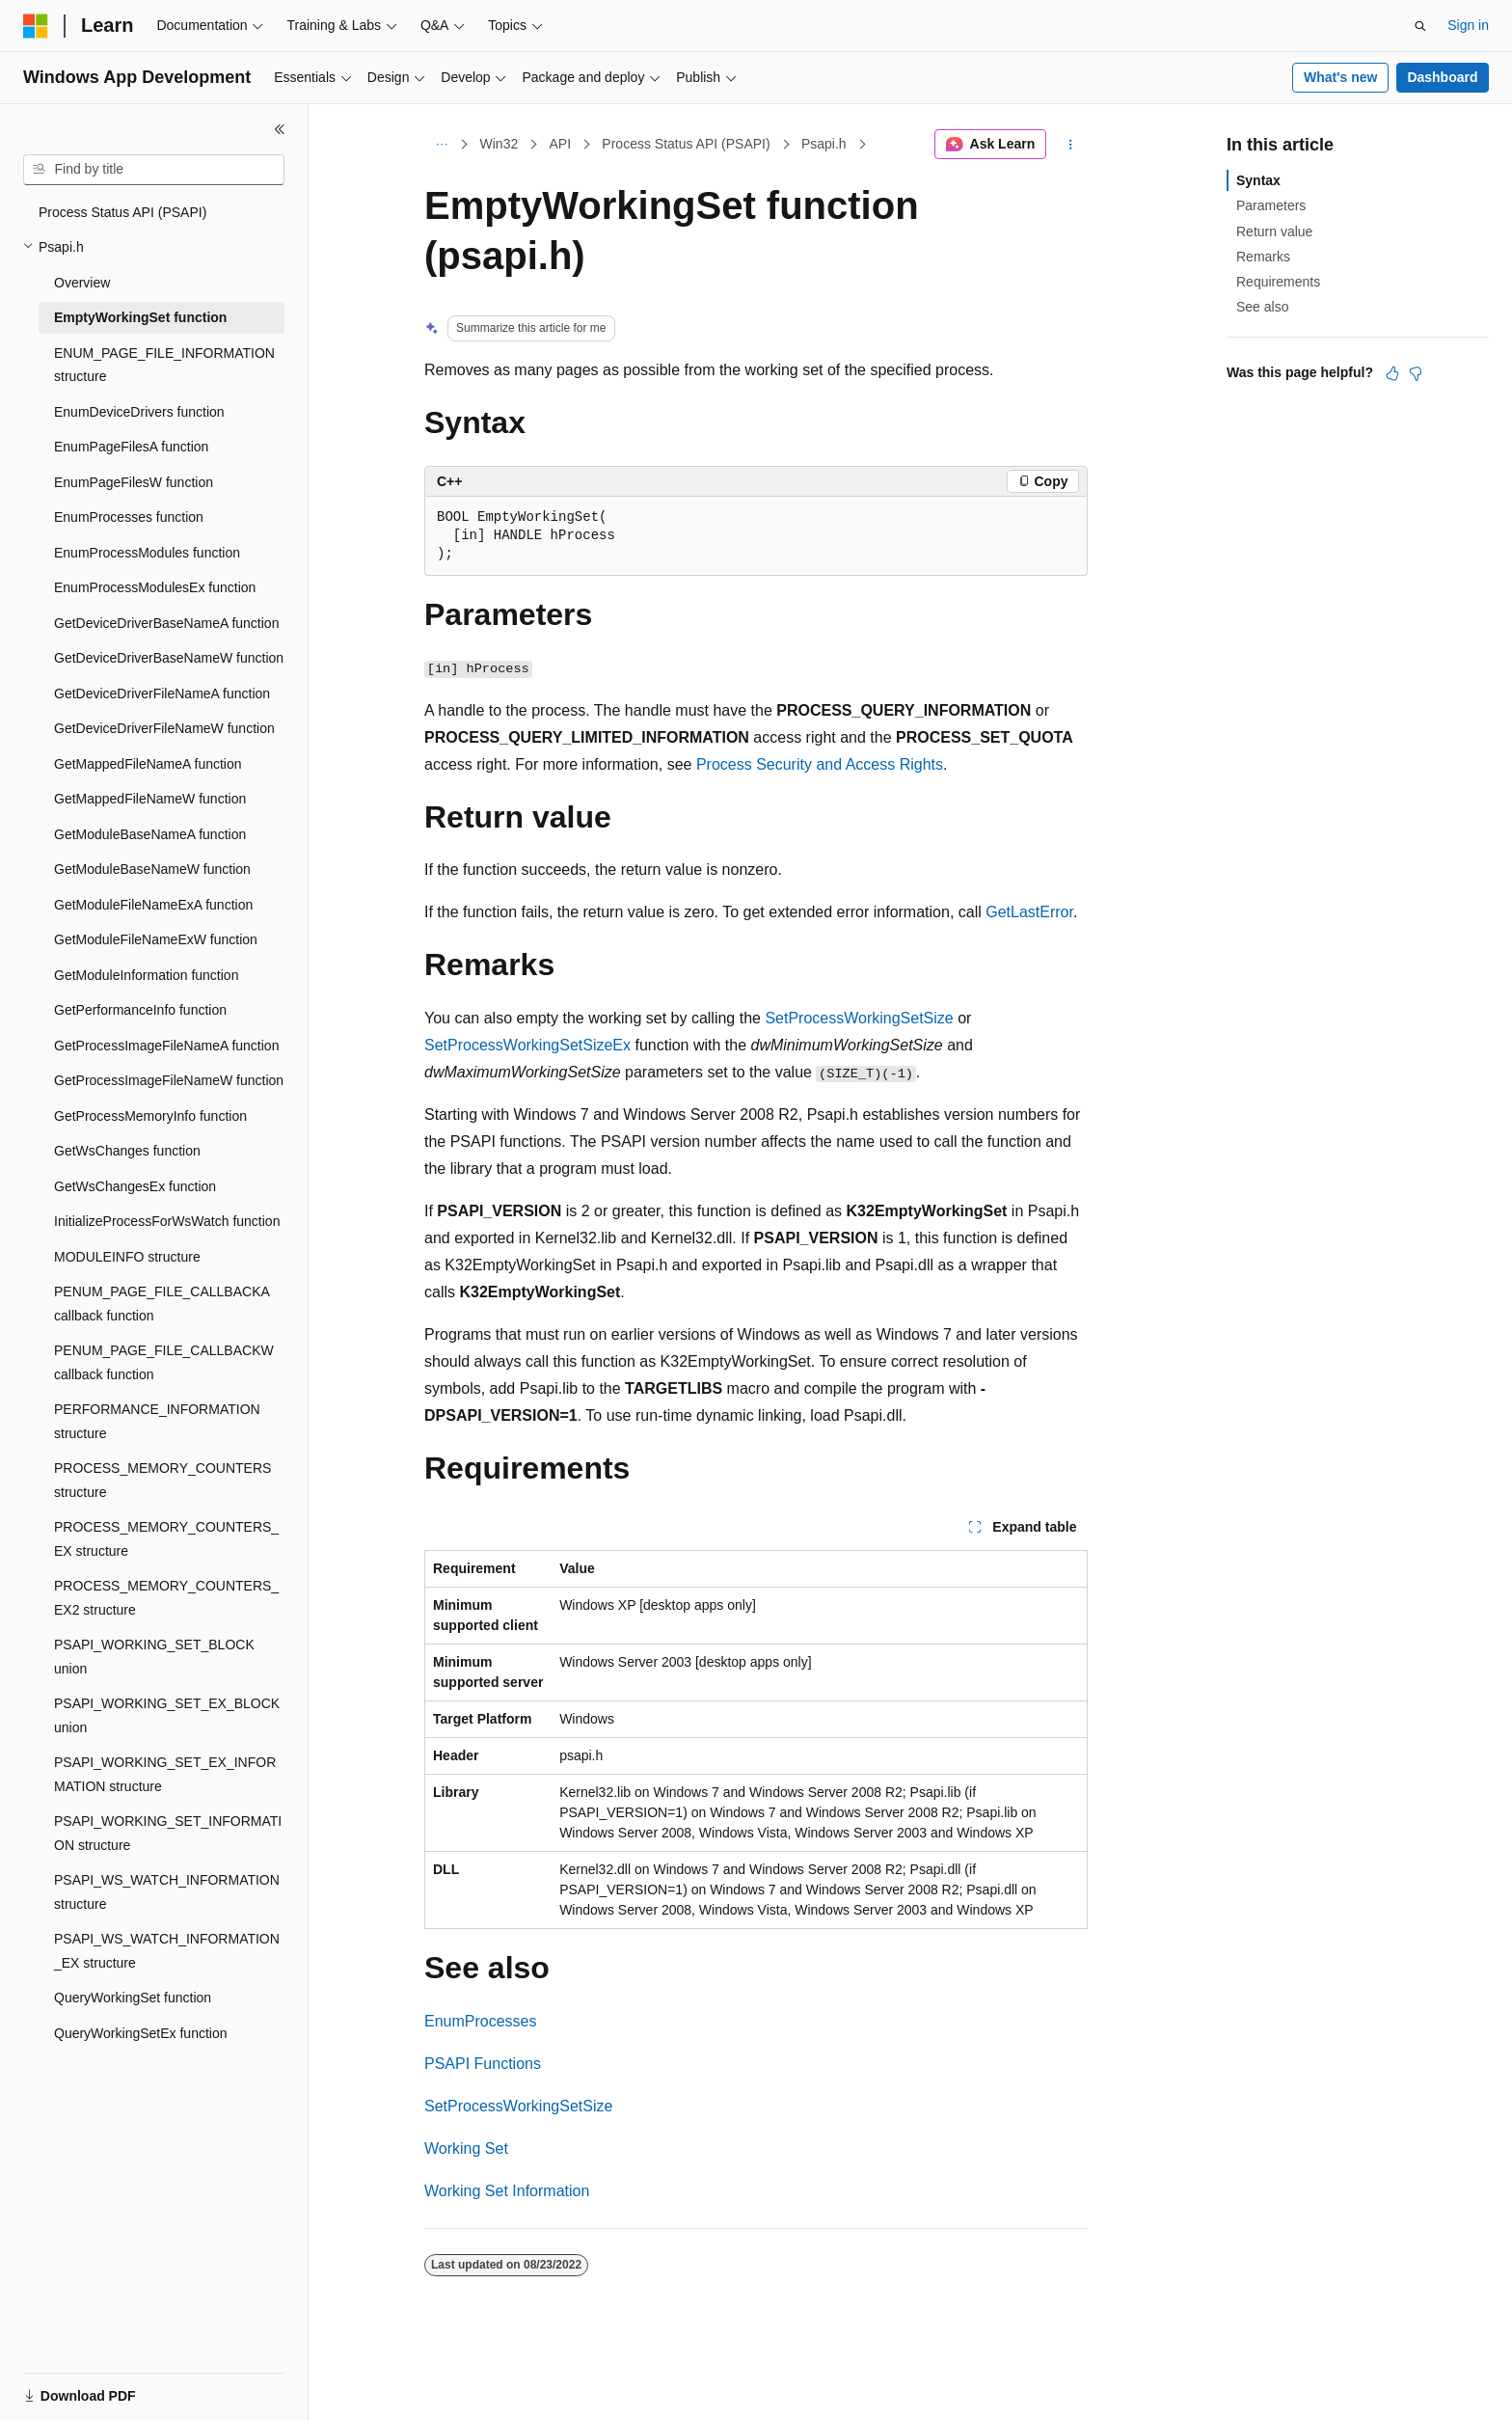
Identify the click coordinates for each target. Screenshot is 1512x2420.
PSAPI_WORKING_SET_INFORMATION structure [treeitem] (168, 1833)
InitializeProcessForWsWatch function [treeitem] (167, 1221)
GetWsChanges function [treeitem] (127, 1150)
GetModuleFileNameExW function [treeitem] (155, 939)
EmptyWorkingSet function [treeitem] (140, 317)
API (560, 143)
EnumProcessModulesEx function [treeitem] (155, 587)
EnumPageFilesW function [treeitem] (133, 482)
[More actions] (1071, 144)
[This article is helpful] (1392, 373)
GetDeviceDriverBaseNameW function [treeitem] (169, 658)
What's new (1340, 77)
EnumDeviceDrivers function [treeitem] (139, 412)
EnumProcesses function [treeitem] (128, 517)
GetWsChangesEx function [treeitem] (135, 1186)
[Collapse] (279, 129)
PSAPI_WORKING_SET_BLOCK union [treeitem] (154, 1656)
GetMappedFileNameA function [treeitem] (148, 764)
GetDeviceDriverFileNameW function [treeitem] (164, 728)
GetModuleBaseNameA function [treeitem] (150, 834)
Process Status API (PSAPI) (686, 143)
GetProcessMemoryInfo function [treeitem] (150, 1116)
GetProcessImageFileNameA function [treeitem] (166, 1045)
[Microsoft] (35, 26)
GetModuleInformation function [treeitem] (146, 975)
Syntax (1258, 180)
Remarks (1263, 256)
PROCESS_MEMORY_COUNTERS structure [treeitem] (162, 1480)
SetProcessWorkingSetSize (859, 1018)
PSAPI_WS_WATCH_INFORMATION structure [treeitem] (167, 1892)
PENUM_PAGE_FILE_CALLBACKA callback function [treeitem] (161, 1303)
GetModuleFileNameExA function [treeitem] (153, 904)
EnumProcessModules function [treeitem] (147, 552)
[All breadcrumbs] (441, 144)
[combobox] (153, 169)
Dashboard (1442, 77)
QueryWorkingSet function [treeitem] (132, 1997)
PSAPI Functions (482, 2063)
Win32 (499, 143)
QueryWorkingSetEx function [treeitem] (141, 2033)
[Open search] (1420, 26)
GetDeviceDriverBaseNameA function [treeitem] (166, 623)
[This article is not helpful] (1415, 373)
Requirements (1278, 281)
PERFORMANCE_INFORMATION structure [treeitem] (157, 1421)
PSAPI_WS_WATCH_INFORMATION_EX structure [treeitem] (167, 1951)
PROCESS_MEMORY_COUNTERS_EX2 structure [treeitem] (166, 1598)
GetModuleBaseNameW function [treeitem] (152, 869)
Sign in (1468, 25)
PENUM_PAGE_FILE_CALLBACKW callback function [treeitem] (164, 1362)
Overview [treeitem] (82, 282)
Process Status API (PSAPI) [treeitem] (122, 212)
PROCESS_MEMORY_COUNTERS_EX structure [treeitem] (166, 1539)
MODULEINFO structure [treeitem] (127, 1256)
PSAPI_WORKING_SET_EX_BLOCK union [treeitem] (167, 1715)
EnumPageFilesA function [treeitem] (131, 446)
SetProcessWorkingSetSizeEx (527, 1045)
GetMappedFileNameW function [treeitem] (150, 798)
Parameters (1271, 205)
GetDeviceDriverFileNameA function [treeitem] (162, 693)
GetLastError (1029, 912)
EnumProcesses (480, 2021)
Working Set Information (506, 2191)
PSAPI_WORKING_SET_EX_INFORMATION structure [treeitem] (165, 1774)
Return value (1274, 231)
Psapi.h (824, 143)
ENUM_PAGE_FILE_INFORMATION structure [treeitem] (164, 365)
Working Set (466, 2148)
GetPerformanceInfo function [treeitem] (140, 1010)
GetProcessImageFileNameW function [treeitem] (169, 1080)
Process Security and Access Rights (819, 764)
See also (1262, 306)
